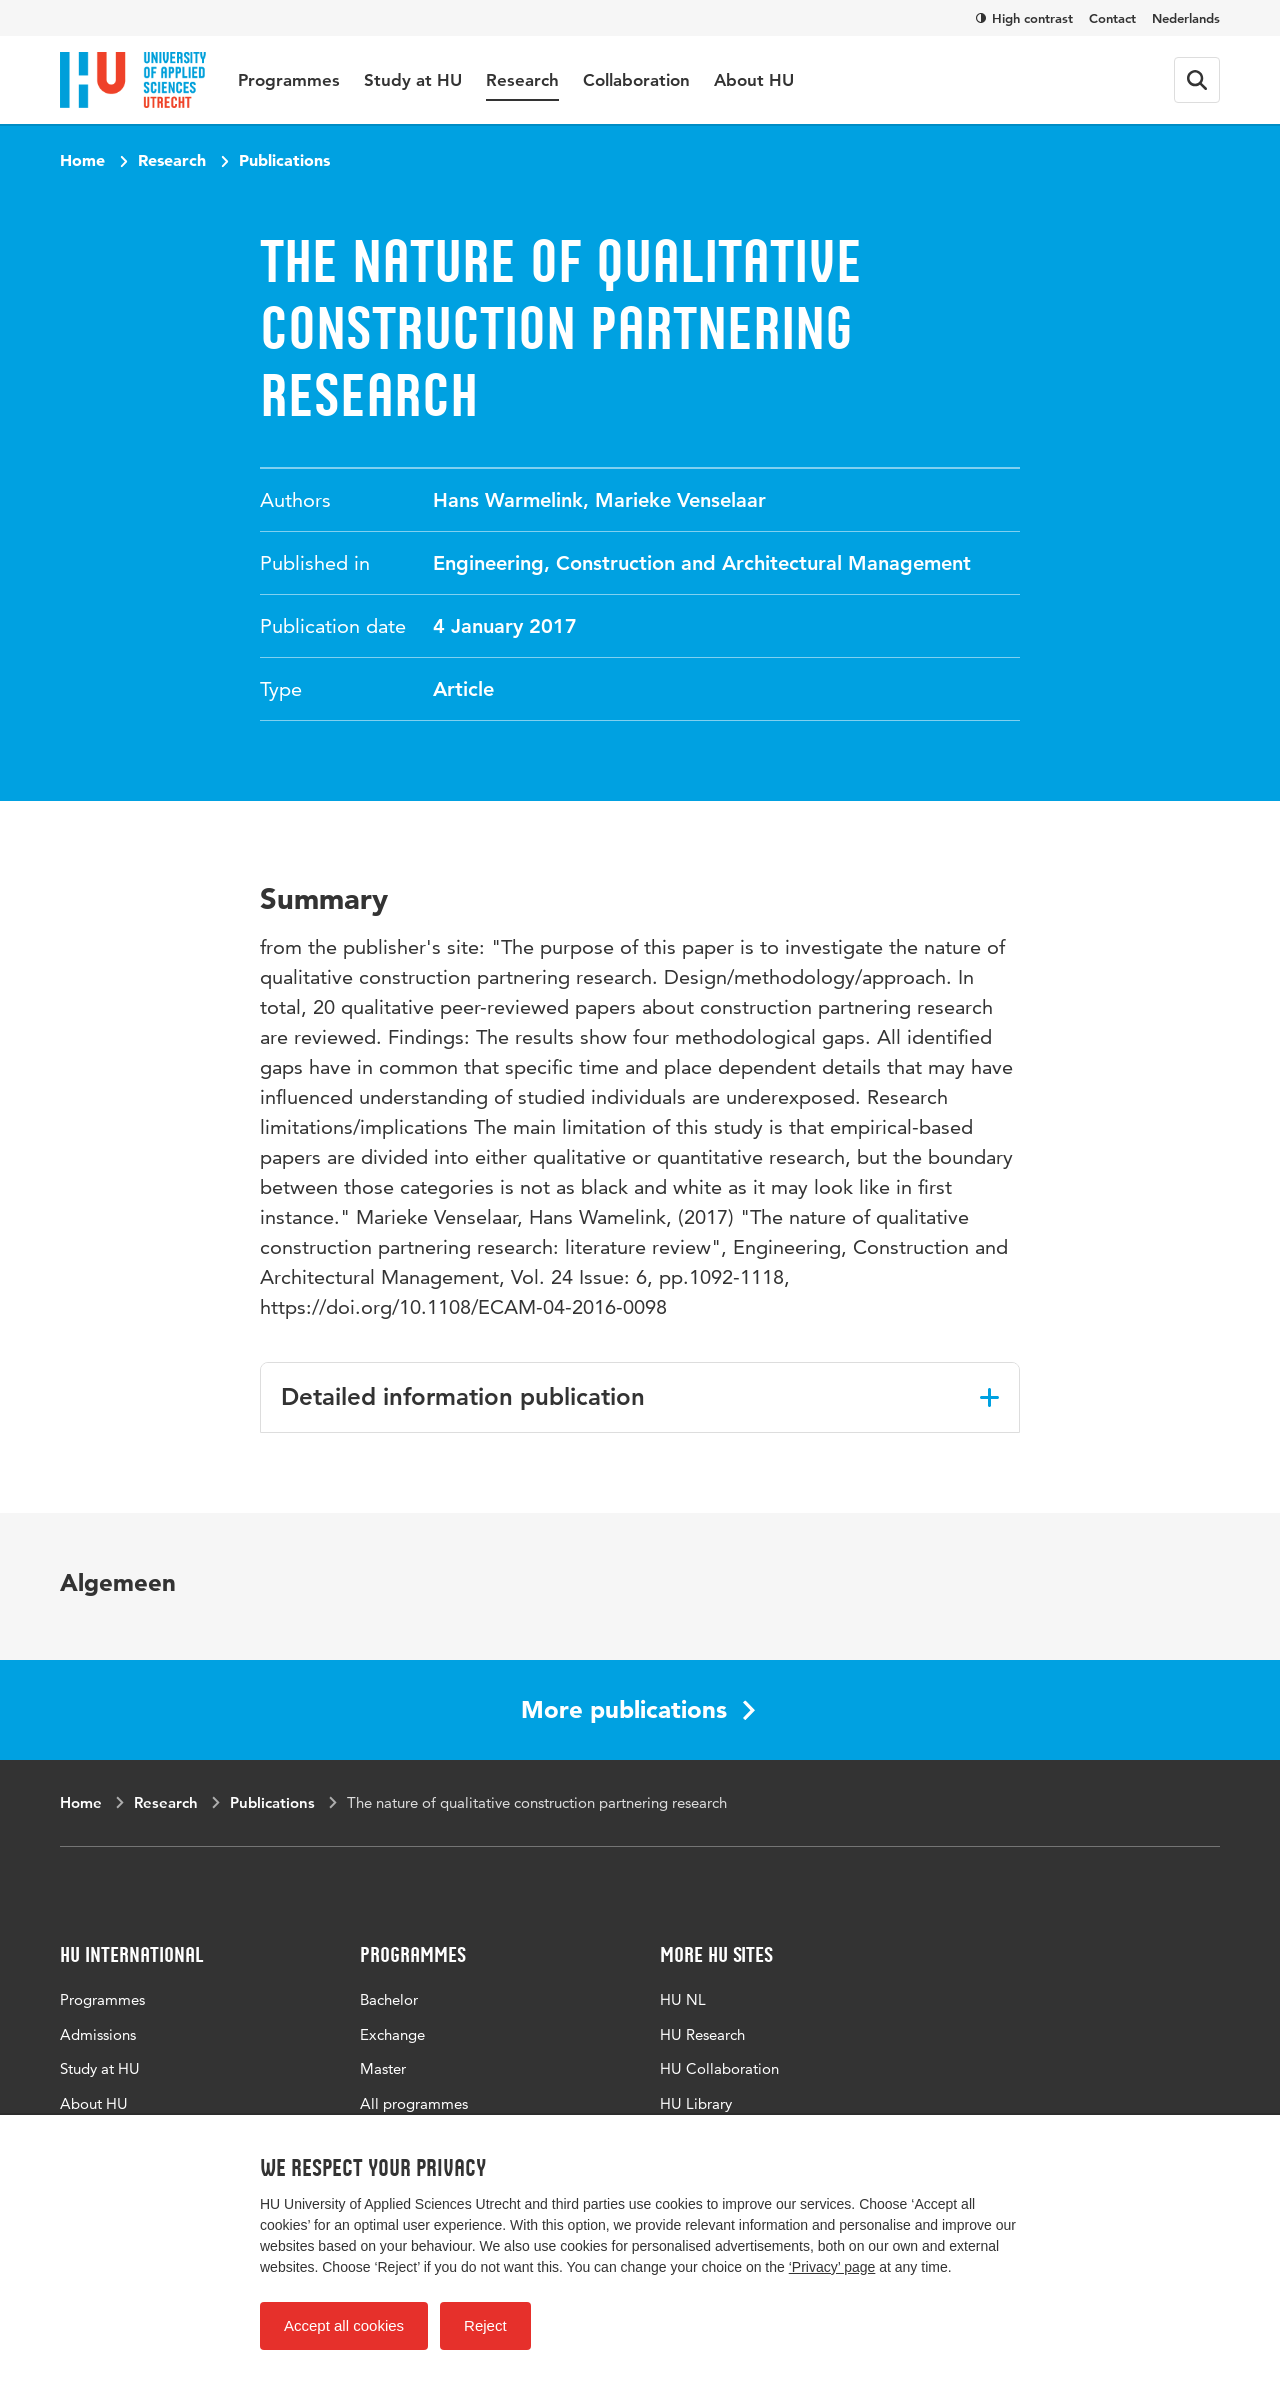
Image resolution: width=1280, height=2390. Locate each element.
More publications (638, 1709)
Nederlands (1186, 18)
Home (82, 160)
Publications (284, 160)
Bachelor (389, 1999)
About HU (754, 80)
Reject (485, 2325)
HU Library (696, 2103)
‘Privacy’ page (832, 2267)
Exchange (392, 2034)
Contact (1112, 18)
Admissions (98, 2034)
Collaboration (636, 80)
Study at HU (413, 80)
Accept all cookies (344, 2325)
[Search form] (1197, 80)
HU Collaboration (719, 2068)
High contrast (1024, 18)
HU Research (702, 2034)
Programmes (289, 80)
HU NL (683, 1999)
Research (522, 80)
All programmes (414, 2103)
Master (383, 2068)
